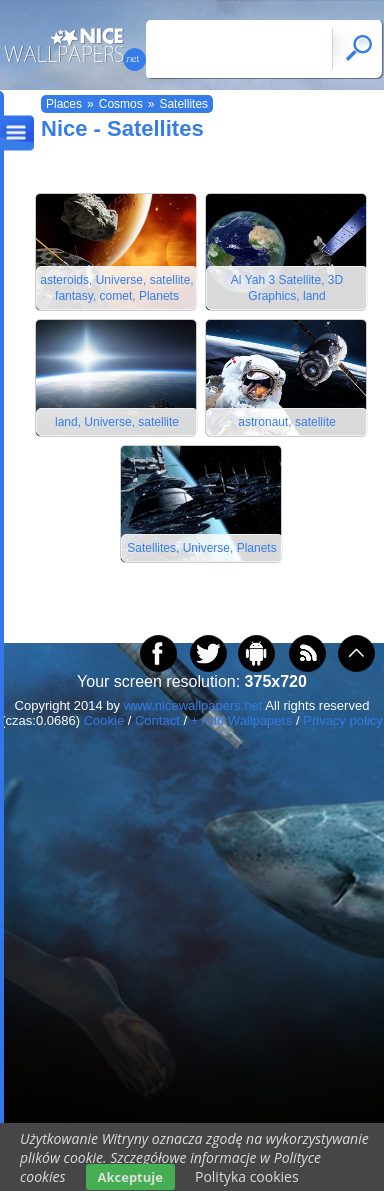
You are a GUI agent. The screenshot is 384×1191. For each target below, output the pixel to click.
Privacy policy (342, 720)
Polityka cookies (247, 1176)
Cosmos (121, 104)
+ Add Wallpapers (242, 720)
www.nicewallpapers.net (193, 705)
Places (64, 104)
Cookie (104, 720)
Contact (157, 720)
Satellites (183, 104)
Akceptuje (130, 1177)
